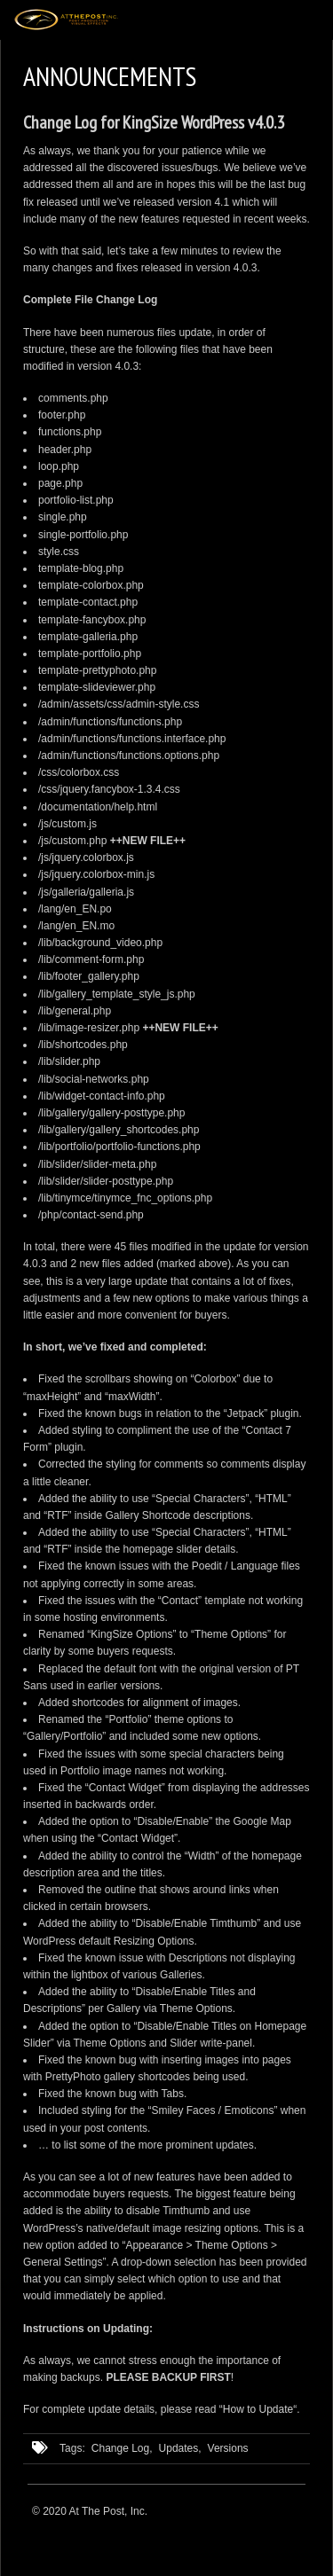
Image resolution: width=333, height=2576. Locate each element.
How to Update (258, 2409)
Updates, (180, 2448)
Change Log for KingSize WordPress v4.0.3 (153, 122)
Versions (228, 2448)
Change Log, (122, 2448)
